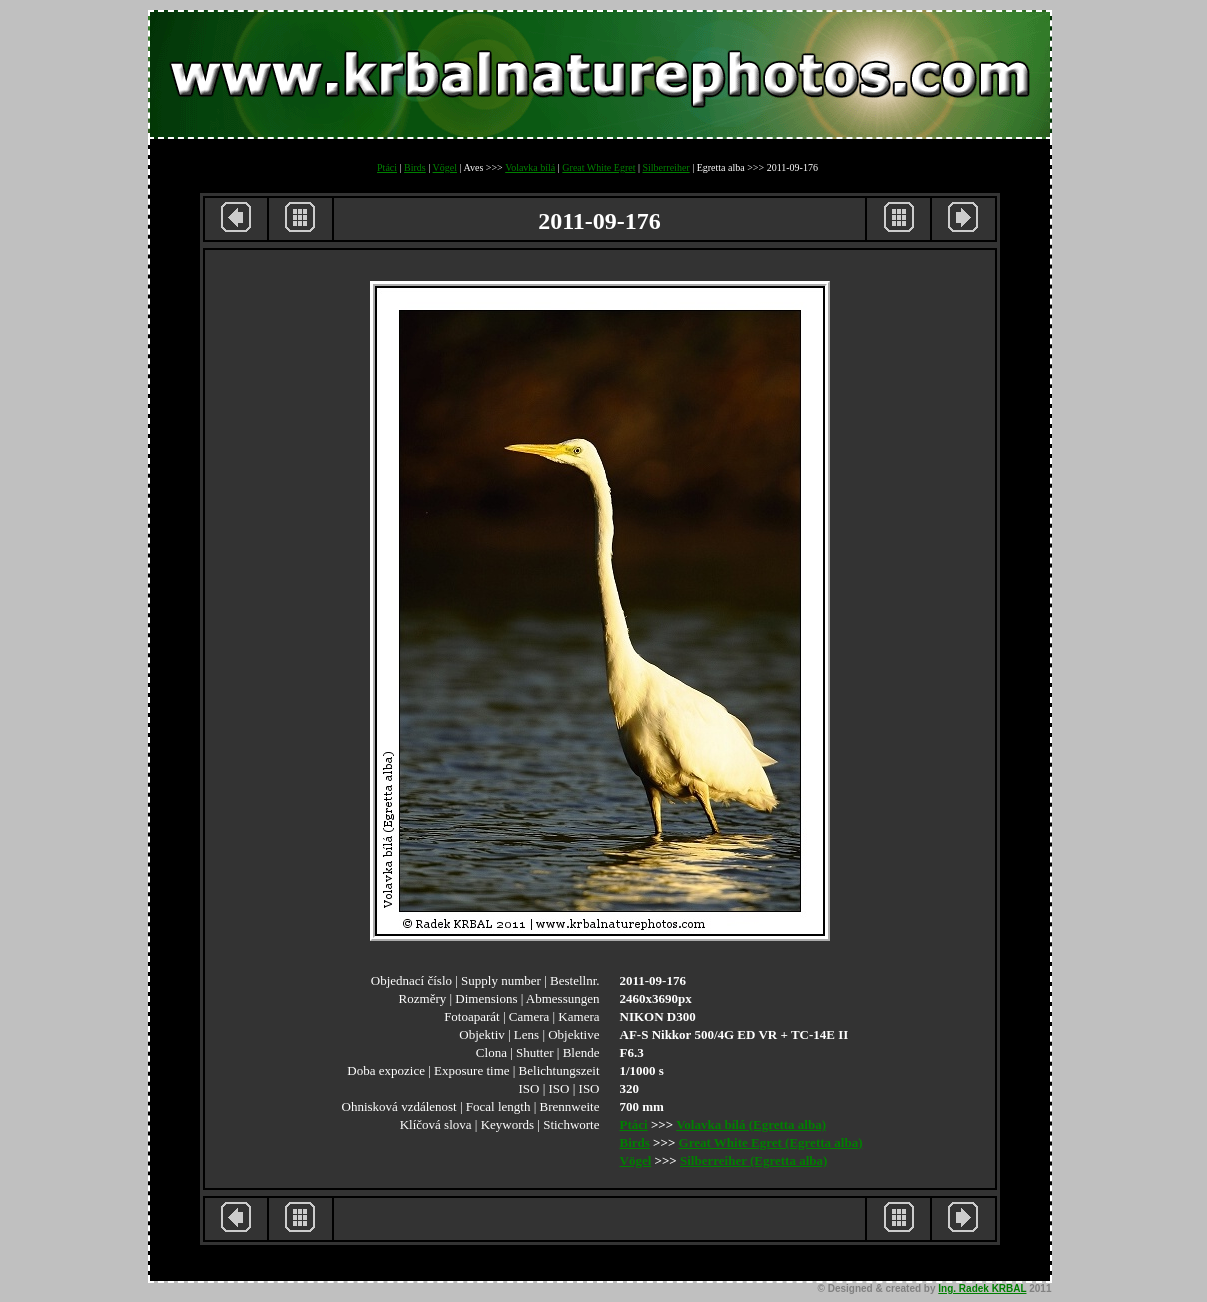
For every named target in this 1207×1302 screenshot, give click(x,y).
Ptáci (387, 167)
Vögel (445, 167)
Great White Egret (598, 167)
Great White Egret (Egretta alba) (771, 1142)
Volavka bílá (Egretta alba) (751, 1124)
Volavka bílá (530, 167)
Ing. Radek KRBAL (982, 1288)
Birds (415, 167)
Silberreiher (665, 167)
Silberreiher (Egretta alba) (753, 1160)
